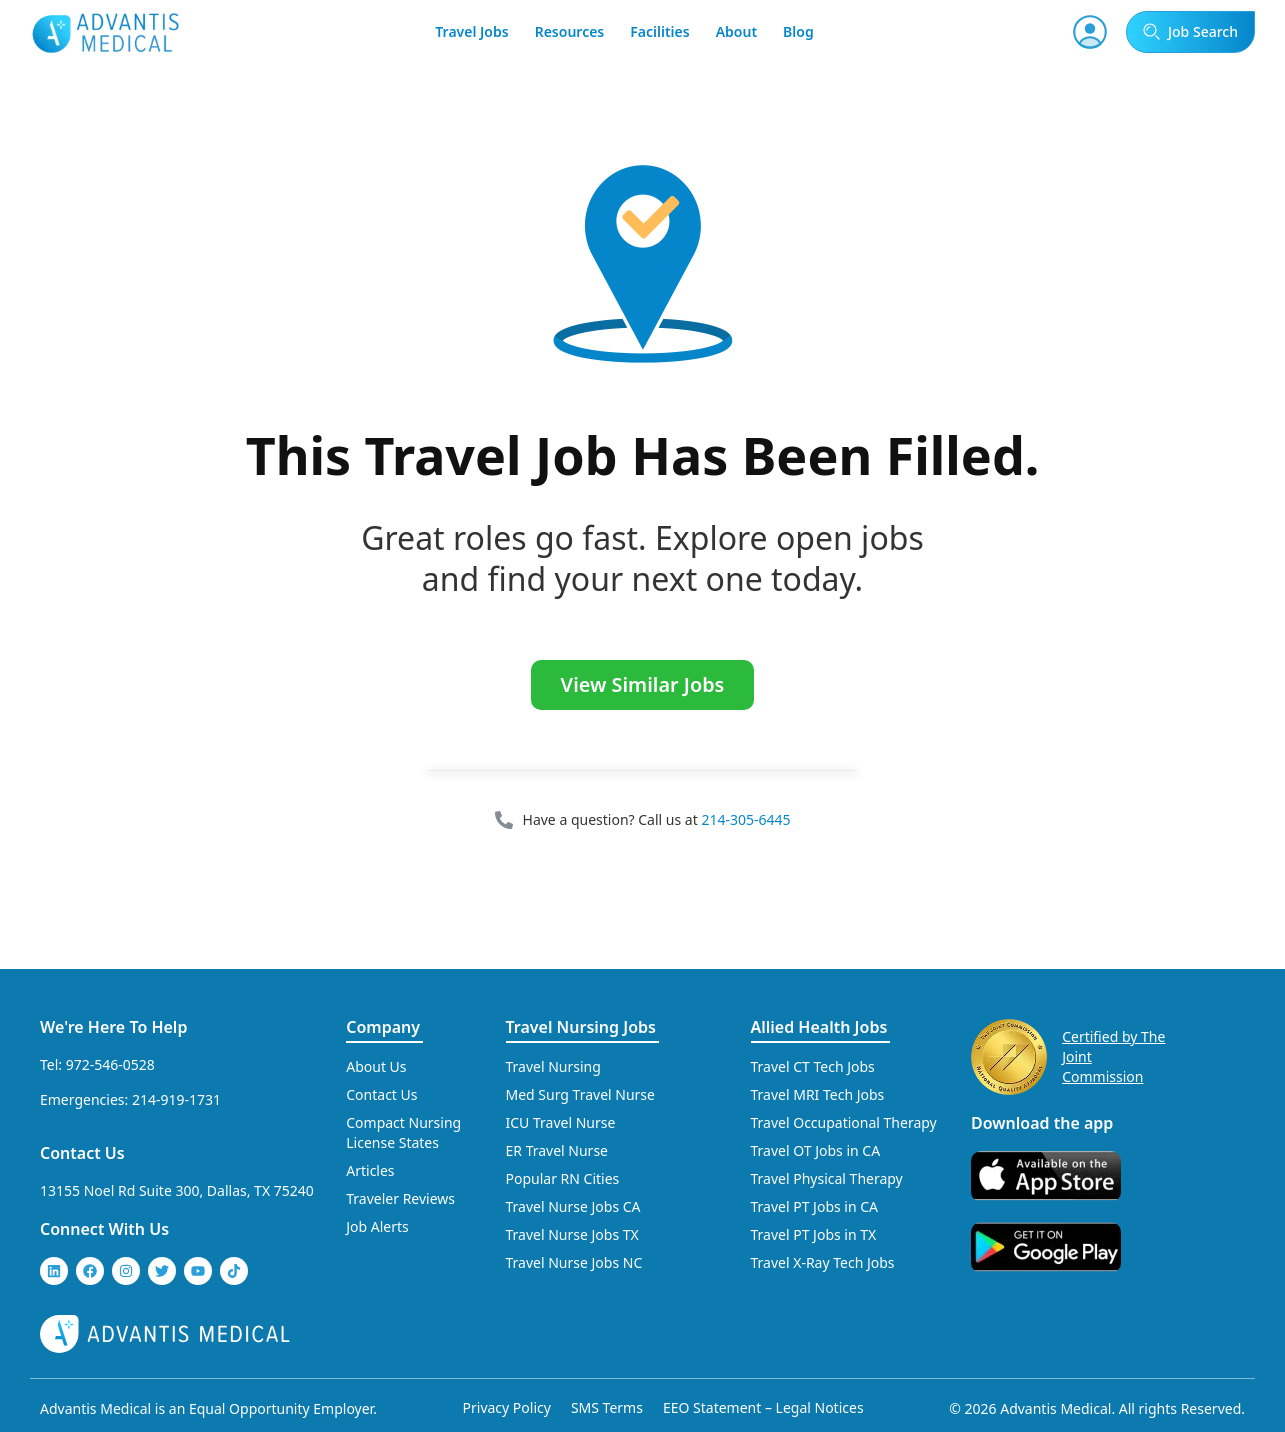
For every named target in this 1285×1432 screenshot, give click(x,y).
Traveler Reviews (400, 1198)
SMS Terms (607, 1407)
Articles (370, 1170)
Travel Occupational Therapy (844, 1122)
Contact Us (82, 1153)
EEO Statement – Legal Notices (763, 1407)
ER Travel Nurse (557, 1150)
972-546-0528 (110, 1064)
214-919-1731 (176, 1099)
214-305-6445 (745, 819)
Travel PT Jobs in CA (815, 1206)
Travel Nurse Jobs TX (572, 1234)
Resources (570, 31)
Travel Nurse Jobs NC (574, 1262)
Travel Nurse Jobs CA (573, 1206)
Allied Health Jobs (819, 1027)
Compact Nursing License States (403, 1132)
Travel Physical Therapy (827, 1178)
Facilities (659, 31)
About (736, 31)
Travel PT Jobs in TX (814, 1234)
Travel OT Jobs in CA (816, 1150)
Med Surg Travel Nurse (580, 1094)
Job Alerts (377, 1226)
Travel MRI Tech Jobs (818, 1094)
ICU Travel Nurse (561, 1122)
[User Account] (1090, 32)
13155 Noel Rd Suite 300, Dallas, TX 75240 (177, 1190)
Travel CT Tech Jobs (813, 1066)
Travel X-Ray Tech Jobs (823, 1262)
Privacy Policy (507, 1407)
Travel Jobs (471, 31)
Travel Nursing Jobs (581, 1027)
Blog (798, 31)
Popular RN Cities (563, 1178)
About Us (376, 1066)
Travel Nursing (553, 1066)
